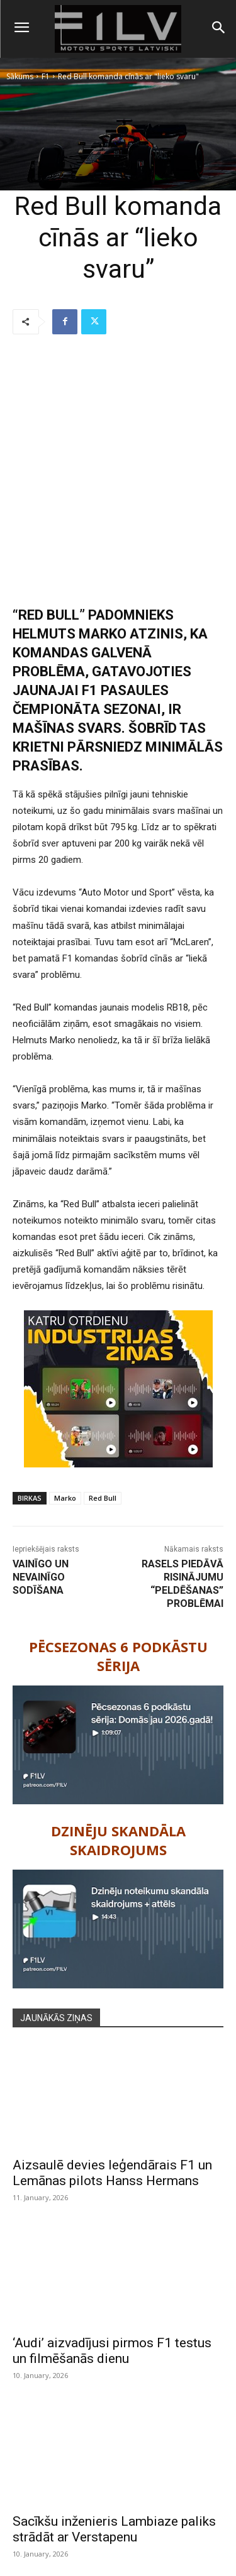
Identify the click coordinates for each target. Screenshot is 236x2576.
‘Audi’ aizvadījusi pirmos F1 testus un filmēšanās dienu (112, 2350)
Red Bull (102, 1498)
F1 (46, 76)
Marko (65, 1498)
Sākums (19, 76)
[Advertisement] (118, 471)
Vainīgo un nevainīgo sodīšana (41, 1577)
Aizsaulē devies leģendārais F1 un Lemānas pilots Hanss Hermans (112, 2172)
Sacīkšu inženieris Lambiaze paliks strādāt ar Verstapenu (114, 2529)
